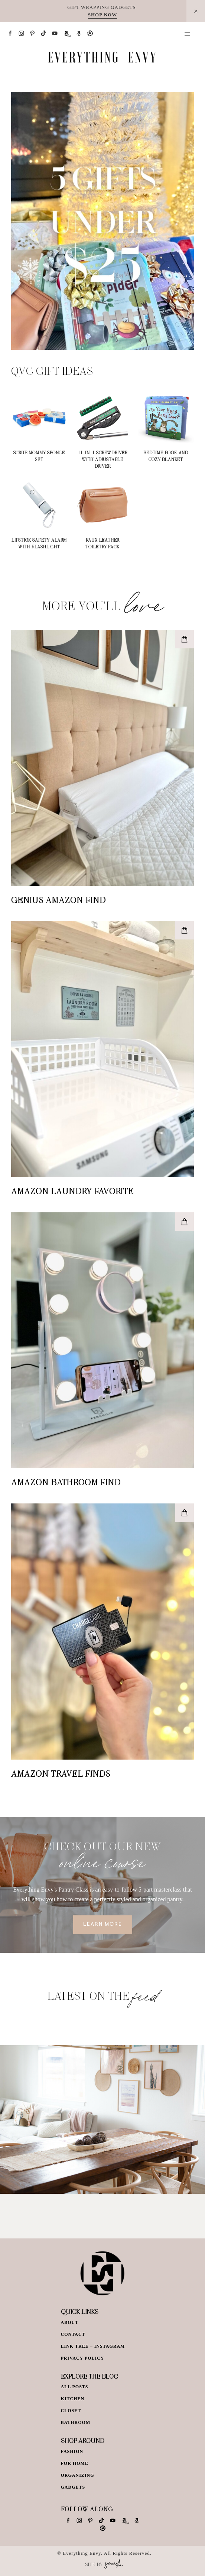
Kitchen (73, 2398)
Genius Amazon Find (58, 899)
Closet (71, 2410)
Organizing (77, 2475)
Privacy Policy (82, 2358)
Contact (73, 2334)
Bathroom (76, 2422)
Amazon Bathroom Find (66, 1482)
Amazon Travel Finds (60, 1773)
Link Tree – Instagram (93, 2346)
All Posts (74, 2386)
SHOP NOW (102, 14)
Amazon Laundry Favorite (72, 1191)
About (70, 2322)
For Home (74, 2463)
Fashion (72, 2451)
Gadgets (73, 2487)
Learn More (102, 1924)
